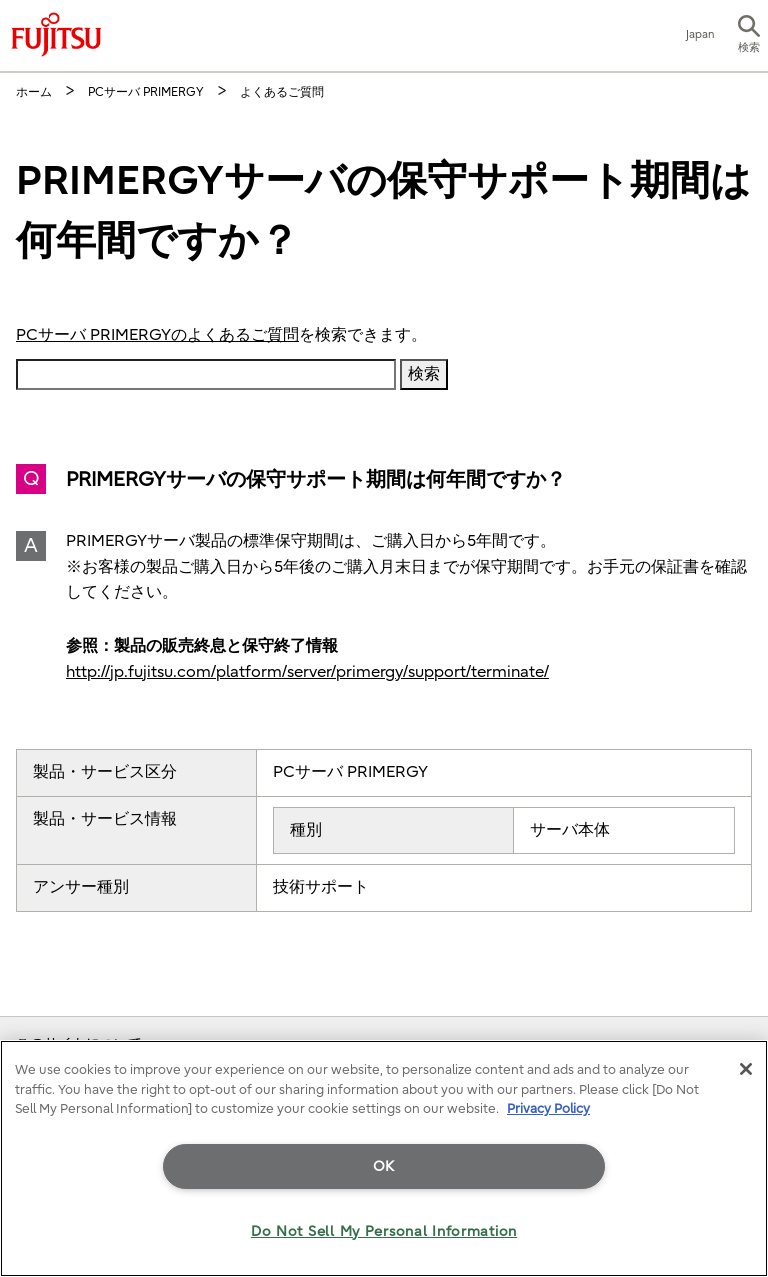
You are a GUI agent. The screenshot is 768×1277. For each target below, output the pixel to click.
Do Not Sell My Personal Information (384, 1231)
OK (384, 1166)
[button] (749, 36)
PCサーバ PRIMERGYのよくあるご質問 (157, 335)
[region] (384, 1158)
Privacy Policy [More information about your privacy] (548, 1108)
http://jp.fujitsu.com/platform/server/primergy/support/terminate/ (307, 672)
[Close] (746, 1069)
